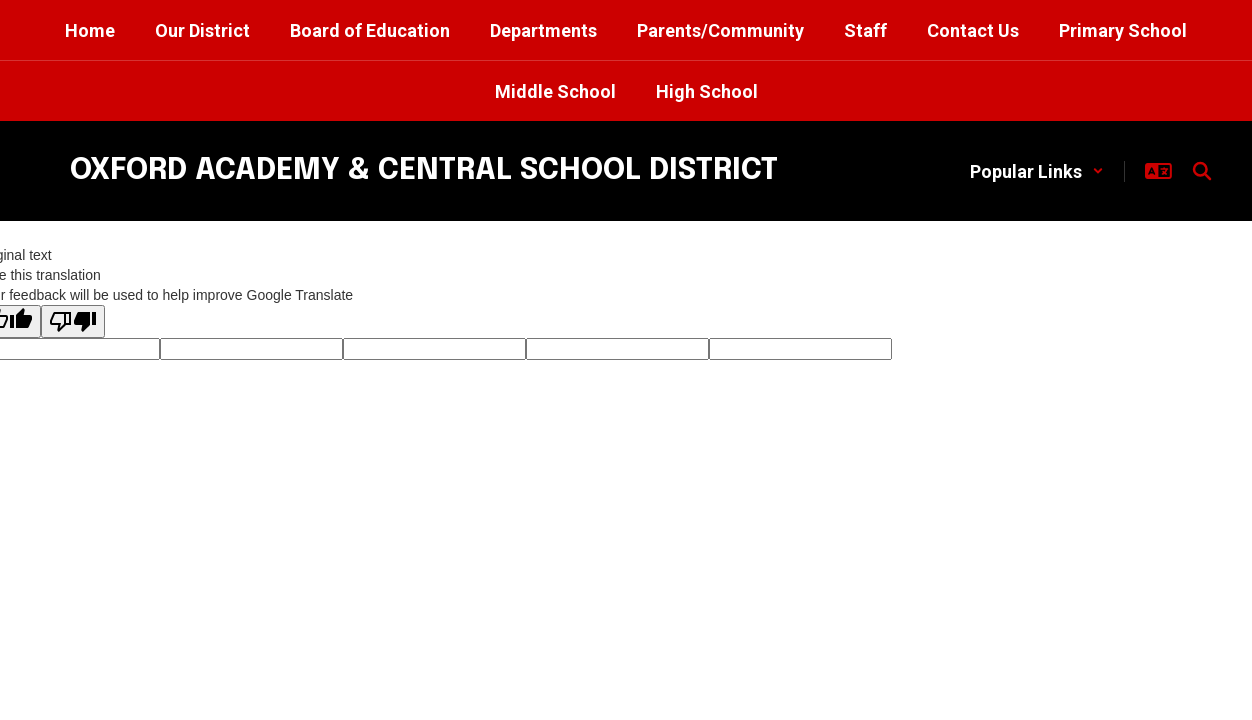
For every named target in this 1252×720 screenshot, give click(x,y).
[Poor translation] (73, 321)
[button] (1037, 171)
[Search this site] (1202, 171)
